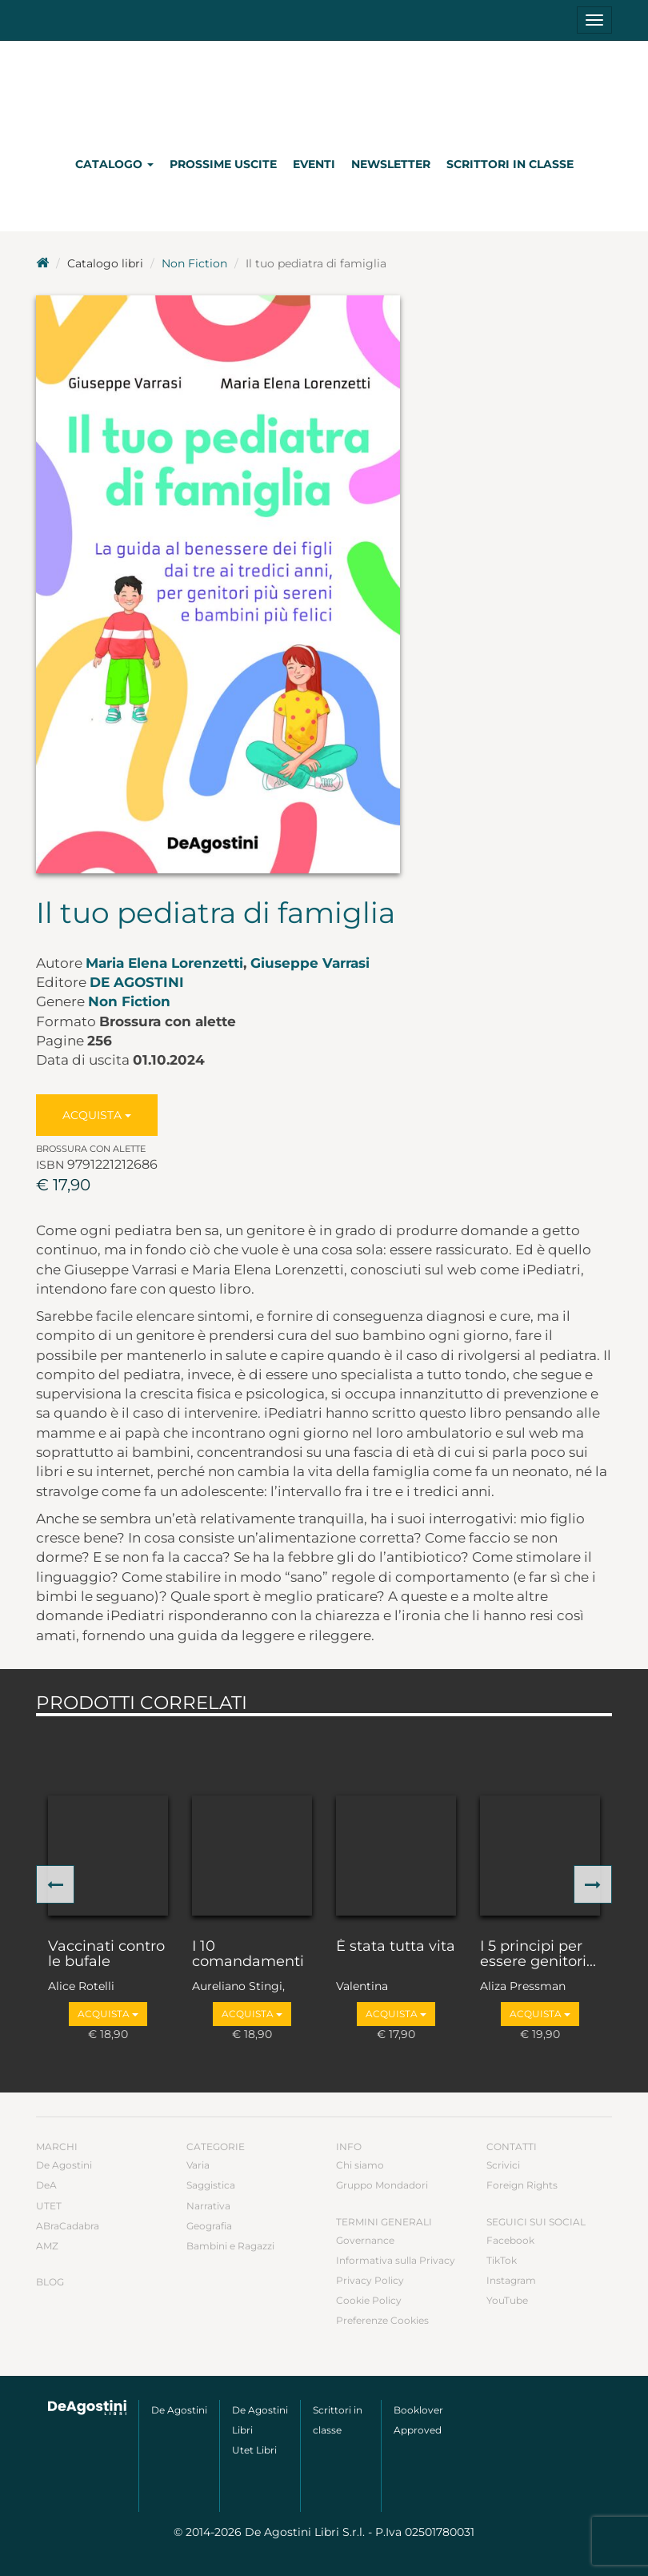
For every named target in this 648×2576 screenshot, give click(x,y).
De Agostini (137, 982)
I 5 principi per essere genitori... (538, 1955)
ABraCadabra (67, 2226)
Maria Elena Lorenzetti (164, 963)
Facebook (510, 2240)
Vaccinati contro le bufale (106, 1955)
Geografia (209, 2226)
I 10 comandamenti (248, 1955)
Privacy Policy (370, 2280)
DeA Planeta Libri (324, 91)
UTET (49, 2206)
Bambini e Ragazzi (230, 2246)
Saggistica (210, 2185)
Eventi (314, 164)
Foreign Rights (522, 2185)
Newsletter (390, 164)
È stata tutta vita (395, 1947)
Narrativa (208, 2206)
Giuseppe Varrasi (310, 963)
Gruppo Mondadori (382, 2185)
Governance (365, 2240)
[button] (55, 1884)
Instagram (511, 2280)
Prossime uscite (223, 164)
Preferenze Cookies (382, 2320)
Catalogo (114, 164)
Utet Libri (254, 2450)
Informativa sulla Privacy (395, 2260)
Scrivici (503, 2165)
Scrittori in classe (510, 164)
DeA (46, 2185)
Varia (198, 2165)
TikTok (501, 2260)
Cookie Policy (369, 2300)
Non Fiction (194, 263)
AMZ (47, 2246)
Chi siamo (360, 2165)
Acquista (96, 1115)
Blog (50, 2282)
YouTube (507, 2300)
